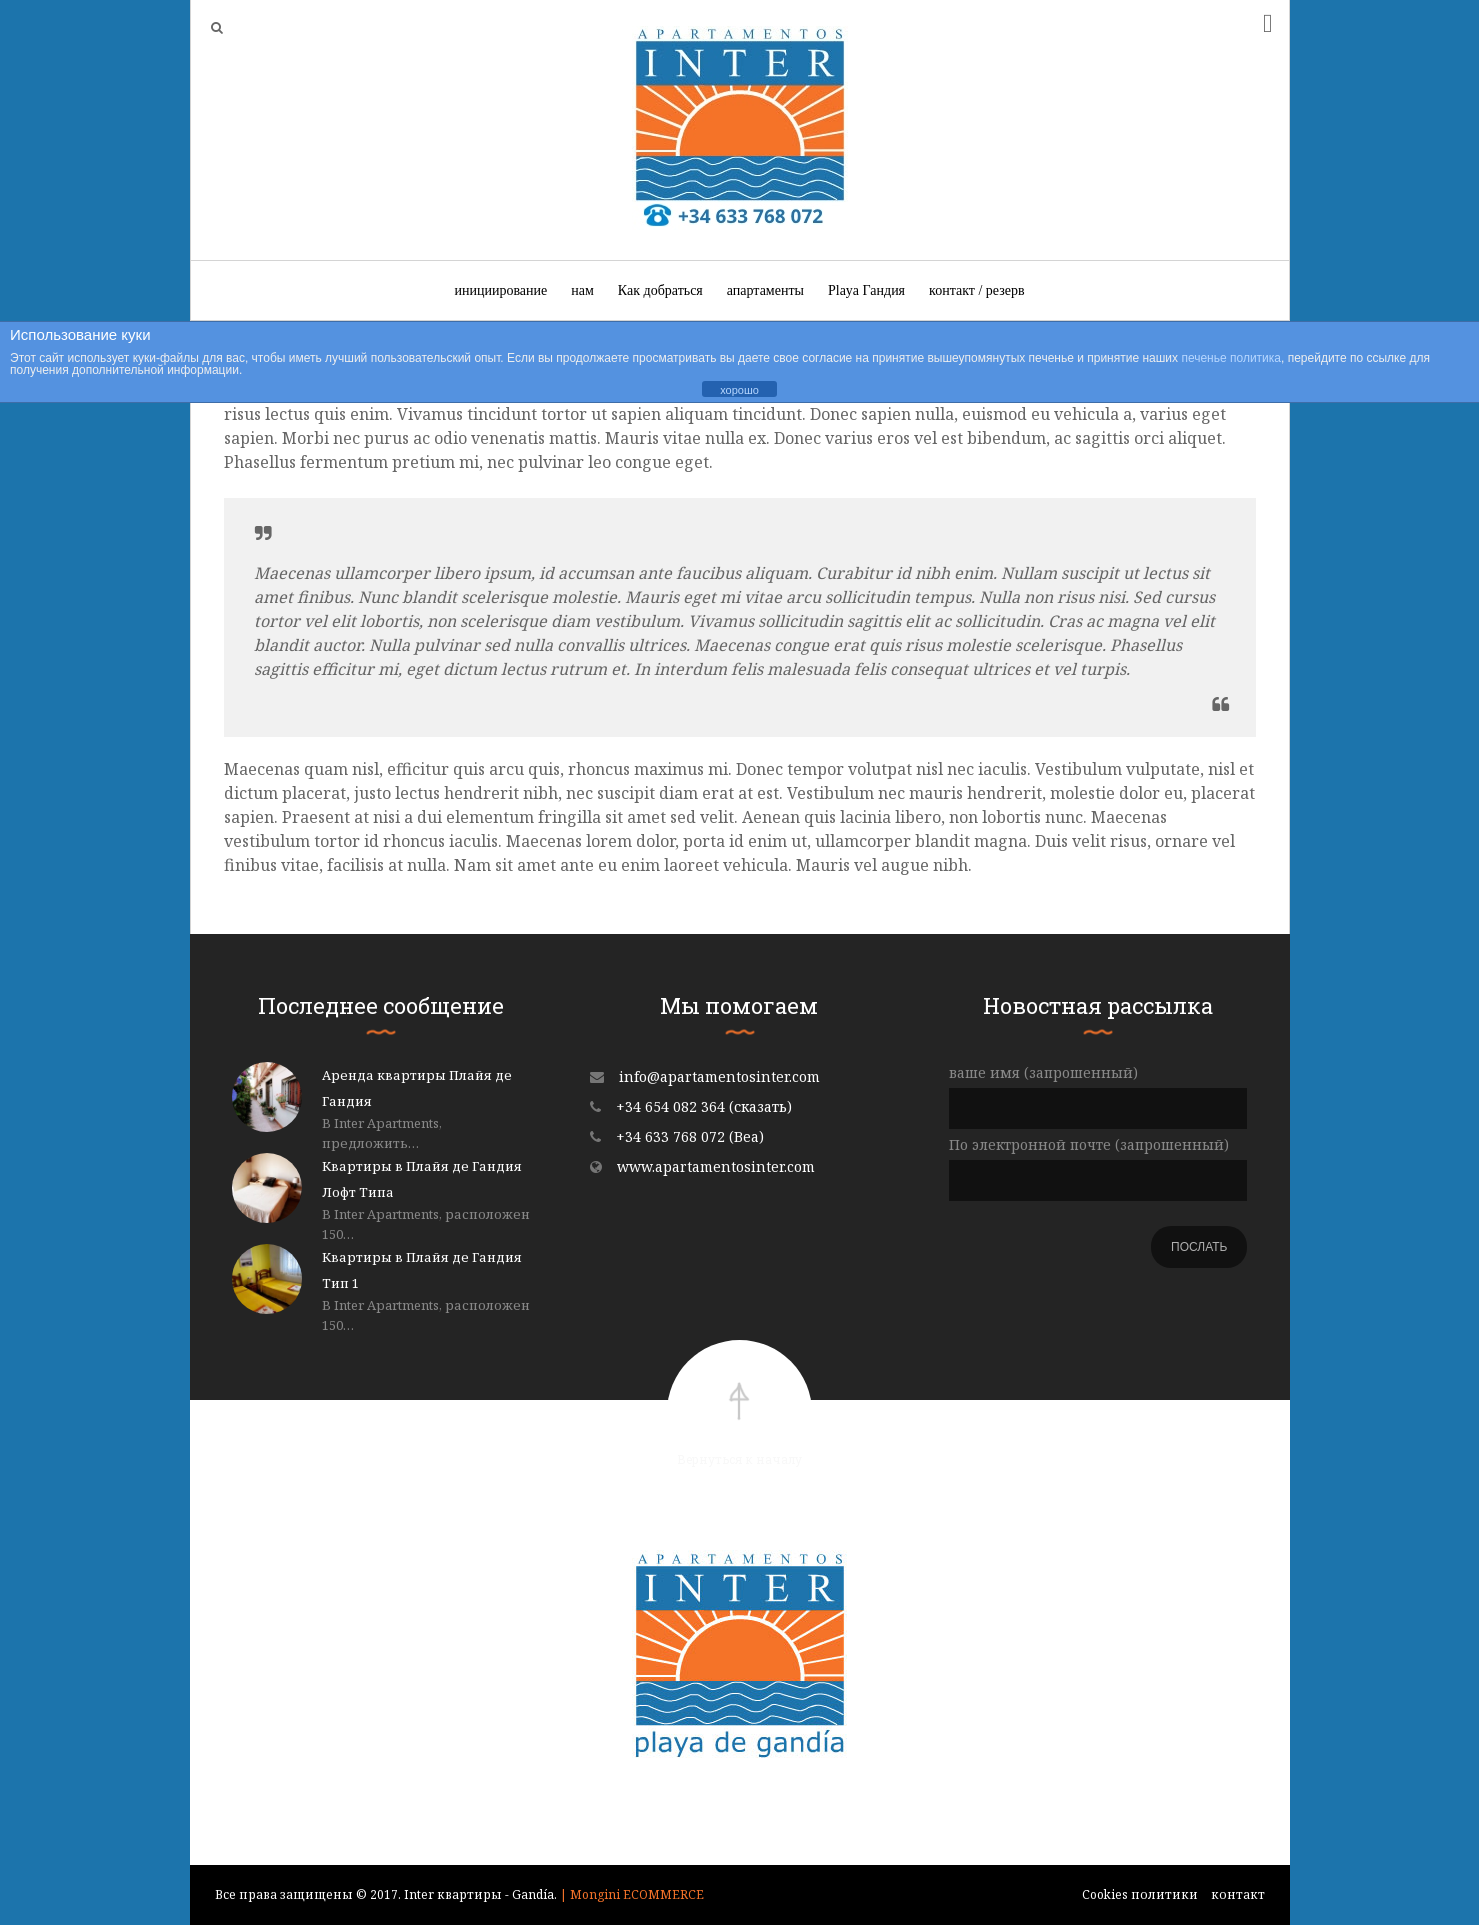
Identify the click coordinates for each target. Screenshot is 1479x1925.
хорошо (739, 390)
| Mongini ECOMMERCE (632, 1894)
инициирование (500, 290)
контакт (1238, 1894)
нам (582, 290)
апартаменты (765, 290)
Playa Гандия (866, 290)
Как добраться (660, 290)
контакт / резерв (976, 290)
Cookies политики (1140, 1894)
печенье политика (1231, 358)
